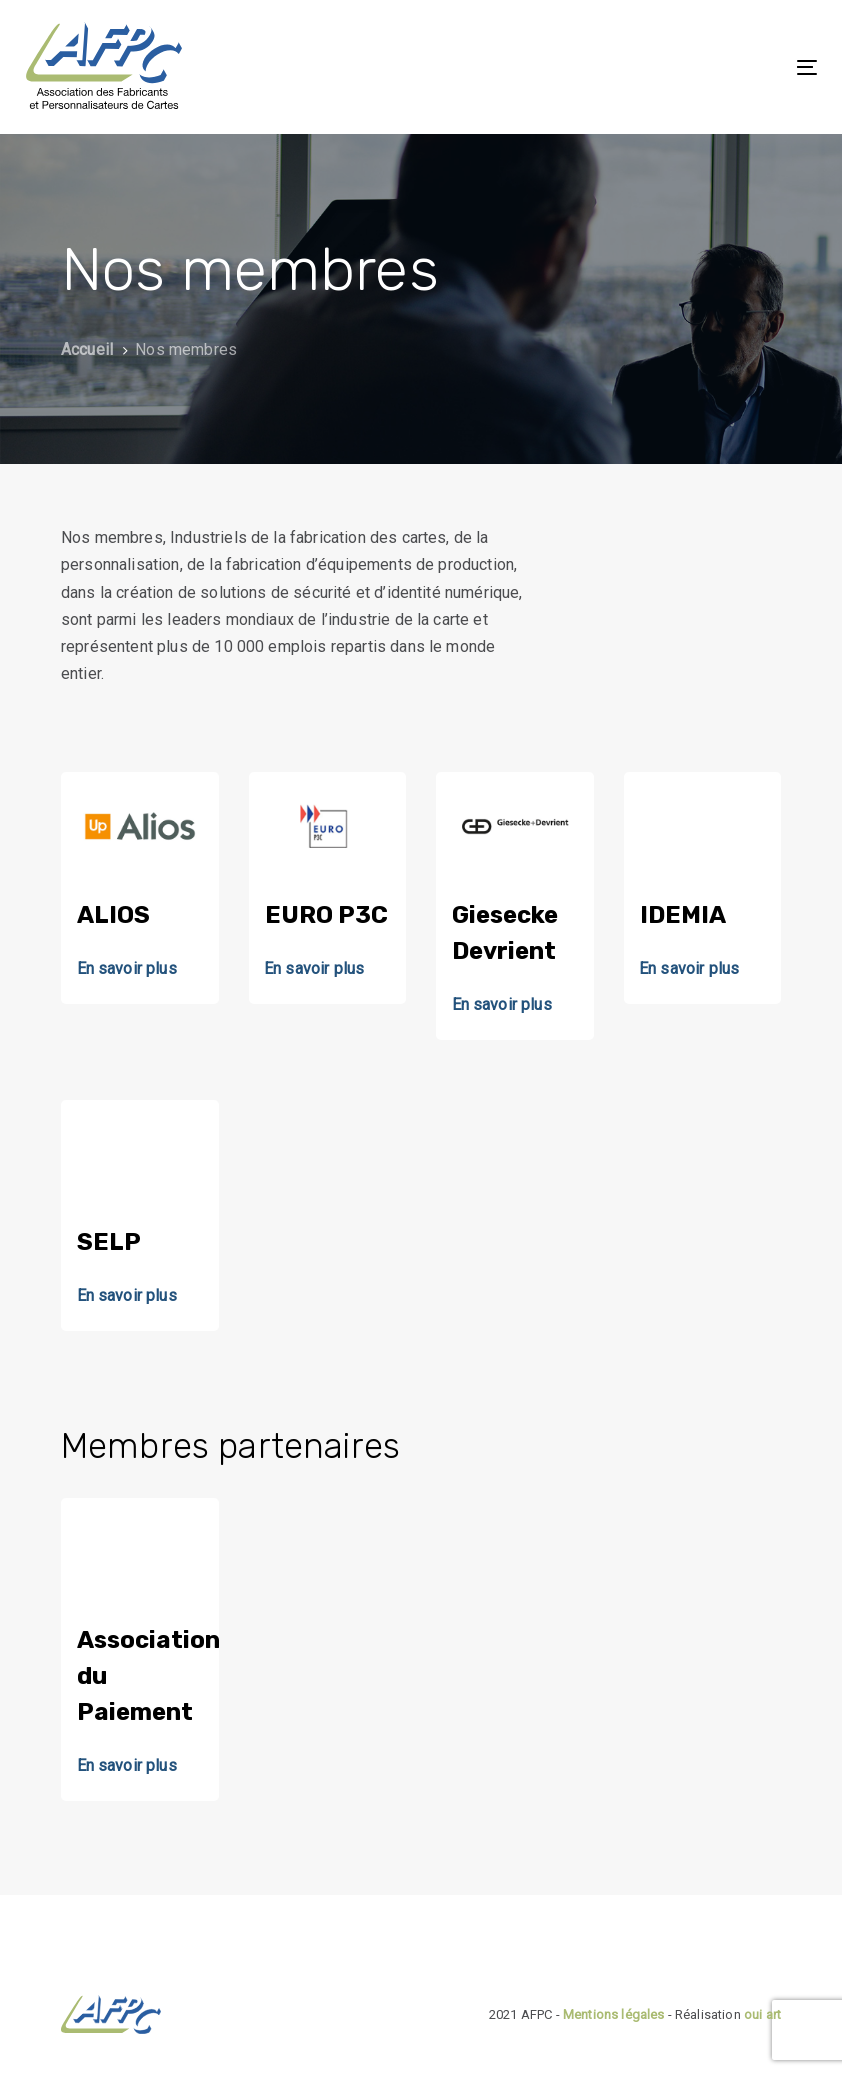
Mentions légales (614, 2014)
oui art (762, 2014)
